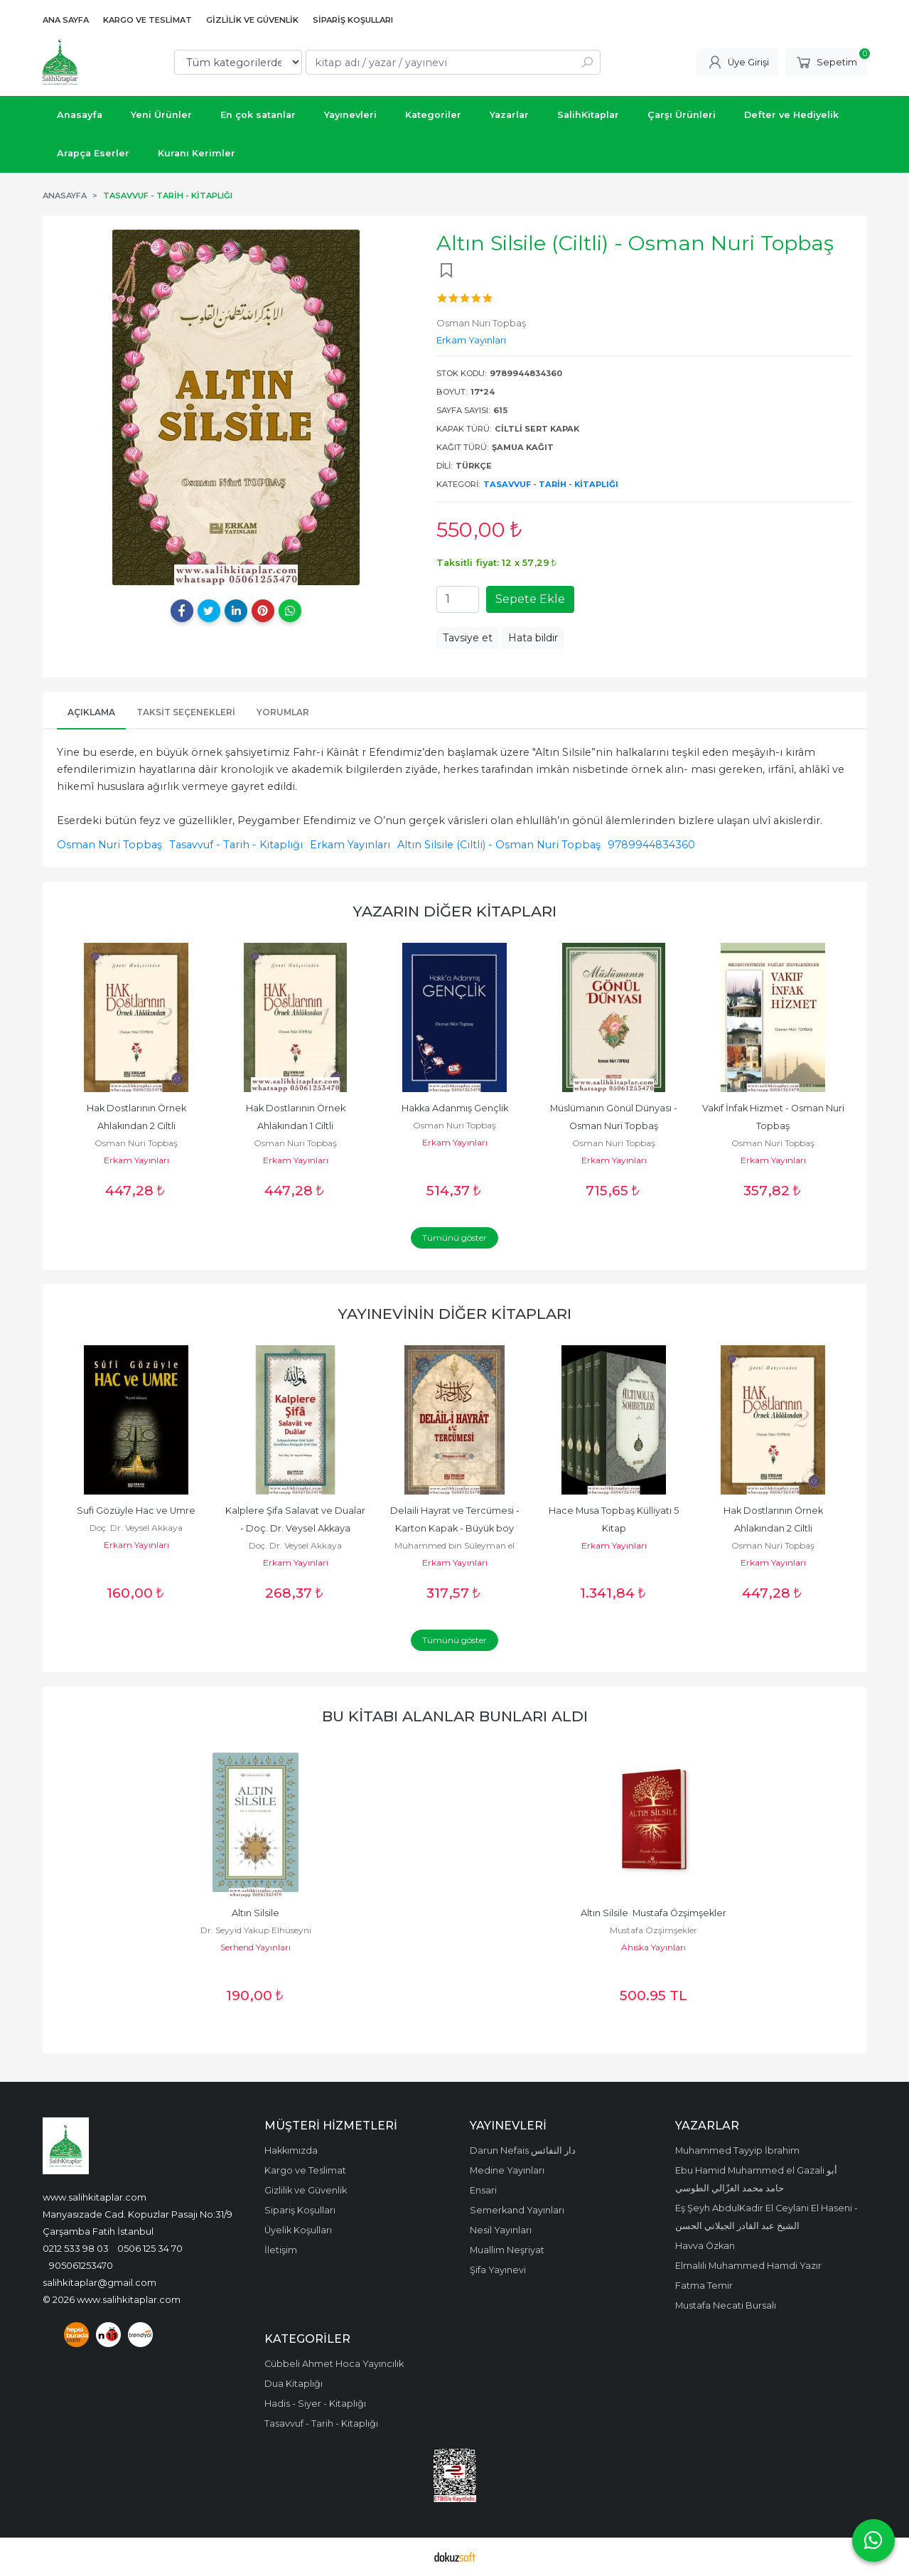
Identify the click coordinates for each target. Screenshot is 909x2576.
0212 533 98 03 (76, 2248)
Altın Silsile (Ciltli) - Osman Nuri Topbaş (499, 844)
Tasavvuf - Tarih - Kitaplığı (550, 484)
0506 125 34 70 (150, 2248)
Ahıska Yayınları (653, 1947)
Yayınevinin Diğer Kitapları (454, 1313)
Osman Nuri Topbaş (109, 844)
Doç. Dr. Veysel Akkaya (136, 1527)
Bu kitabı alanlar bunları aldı (455, 1716)
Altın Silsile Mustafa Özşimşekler (653, 1913)
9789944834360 (651, 844)
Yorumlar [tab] (283, 712)
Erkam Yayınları (350, 844)
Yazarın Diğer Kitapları (454, 911)
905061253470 (81, 2265)
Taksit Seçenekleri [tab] (185, 712)
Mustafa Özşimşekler (653, 1930)
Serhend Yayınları (255, 1947)
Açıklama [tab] (91, 712)
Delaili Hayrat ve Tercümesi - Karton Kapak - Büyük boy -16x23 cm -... (456, 1528)
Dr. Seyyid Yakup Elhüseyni (255, 1930)
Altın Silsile (255, 1913)
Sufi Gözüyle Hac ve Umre (136, 1510)
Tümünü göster (454, 1237)
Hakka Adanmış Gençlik (455, 1108)
